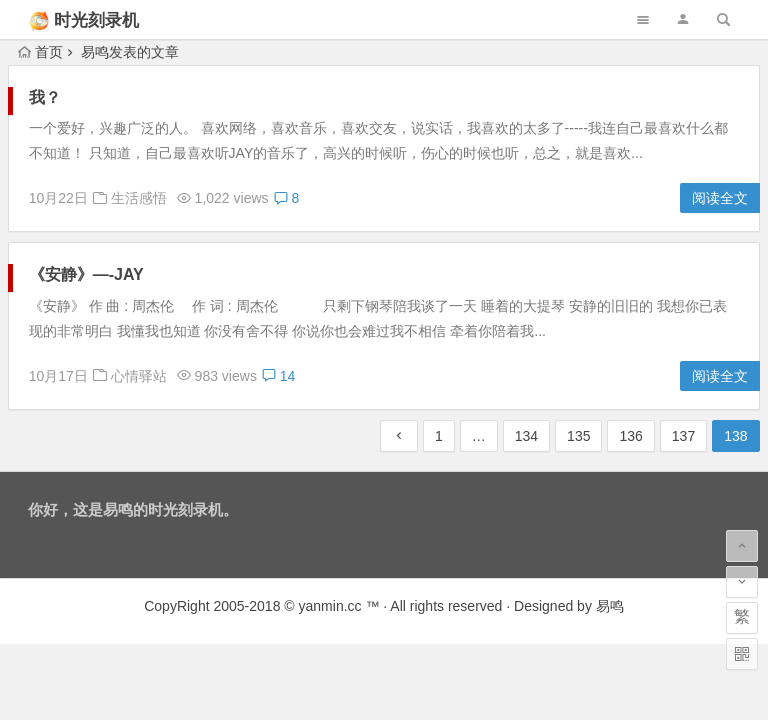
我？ (45, 97)
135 (578, 436)
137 (683, 436)
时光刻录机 (96, 20)
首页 (40, 52)
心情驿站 (139, 376)
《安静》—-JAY (86, 274)
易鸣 (610, 606)
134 (526, 436)
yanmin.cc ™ (339, 606)
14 (278, 376)
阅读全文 (720, 198)
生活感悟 (139, 198)
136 (630, 436)
